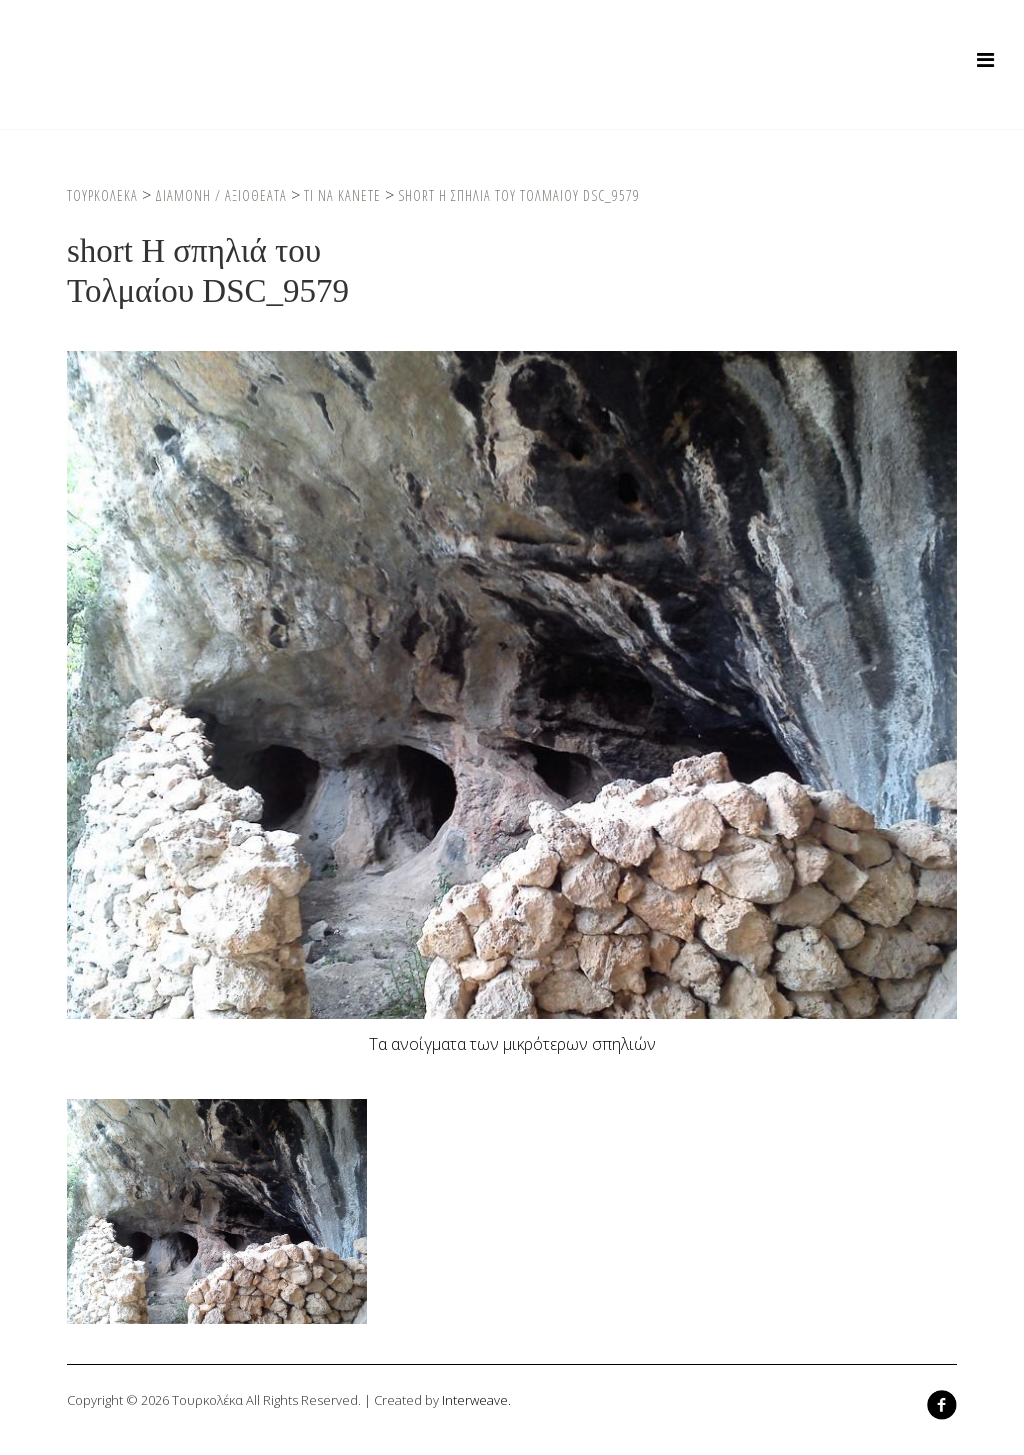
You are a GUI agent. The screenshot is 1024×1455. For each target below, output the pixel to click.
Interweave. (476, 1400)
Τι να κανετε (342, 195)
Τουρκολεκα (102, 195)
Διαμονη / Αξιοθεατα (221, 195)
